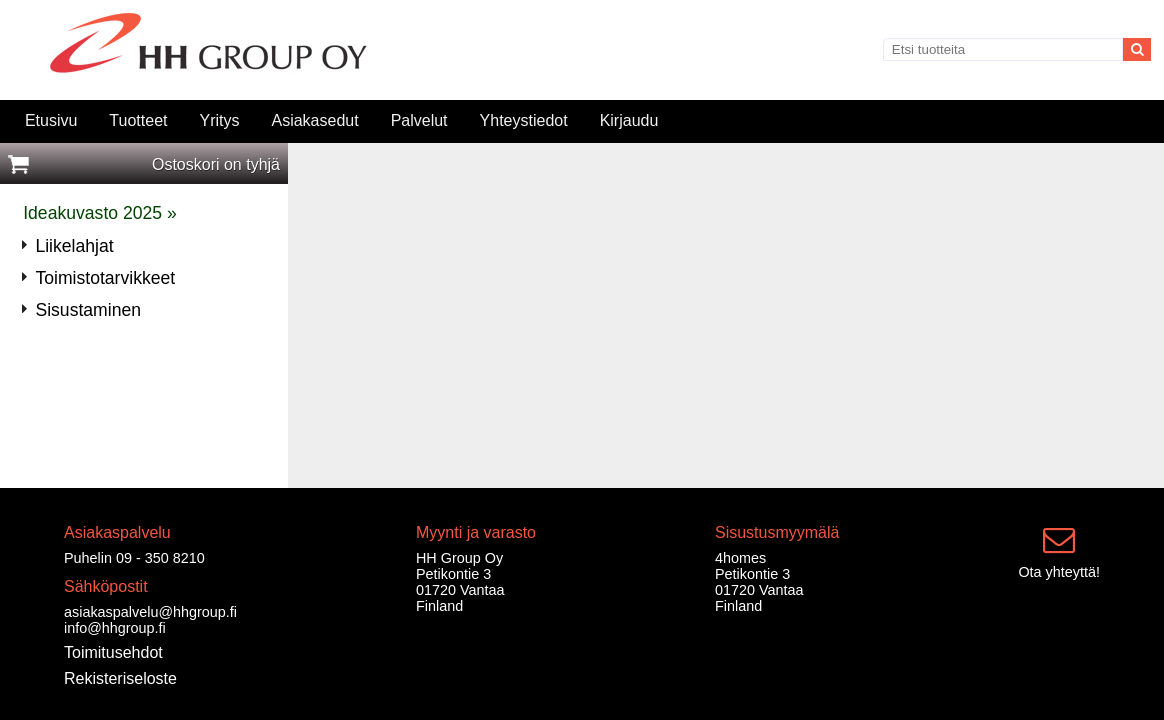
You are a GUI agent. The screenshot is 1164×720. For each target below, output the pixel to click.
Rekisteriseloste (120, 678)
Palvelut (419, 120)
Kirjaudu (629, 120)
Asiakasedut (314, 120)
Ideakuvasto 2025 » (100, 213)
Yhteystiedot (524, 120)
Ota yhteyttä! (1059, 572)
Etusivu (51, 120)
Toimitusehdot (113, 652)
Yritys (219, 120)
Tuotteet (138, 120)
